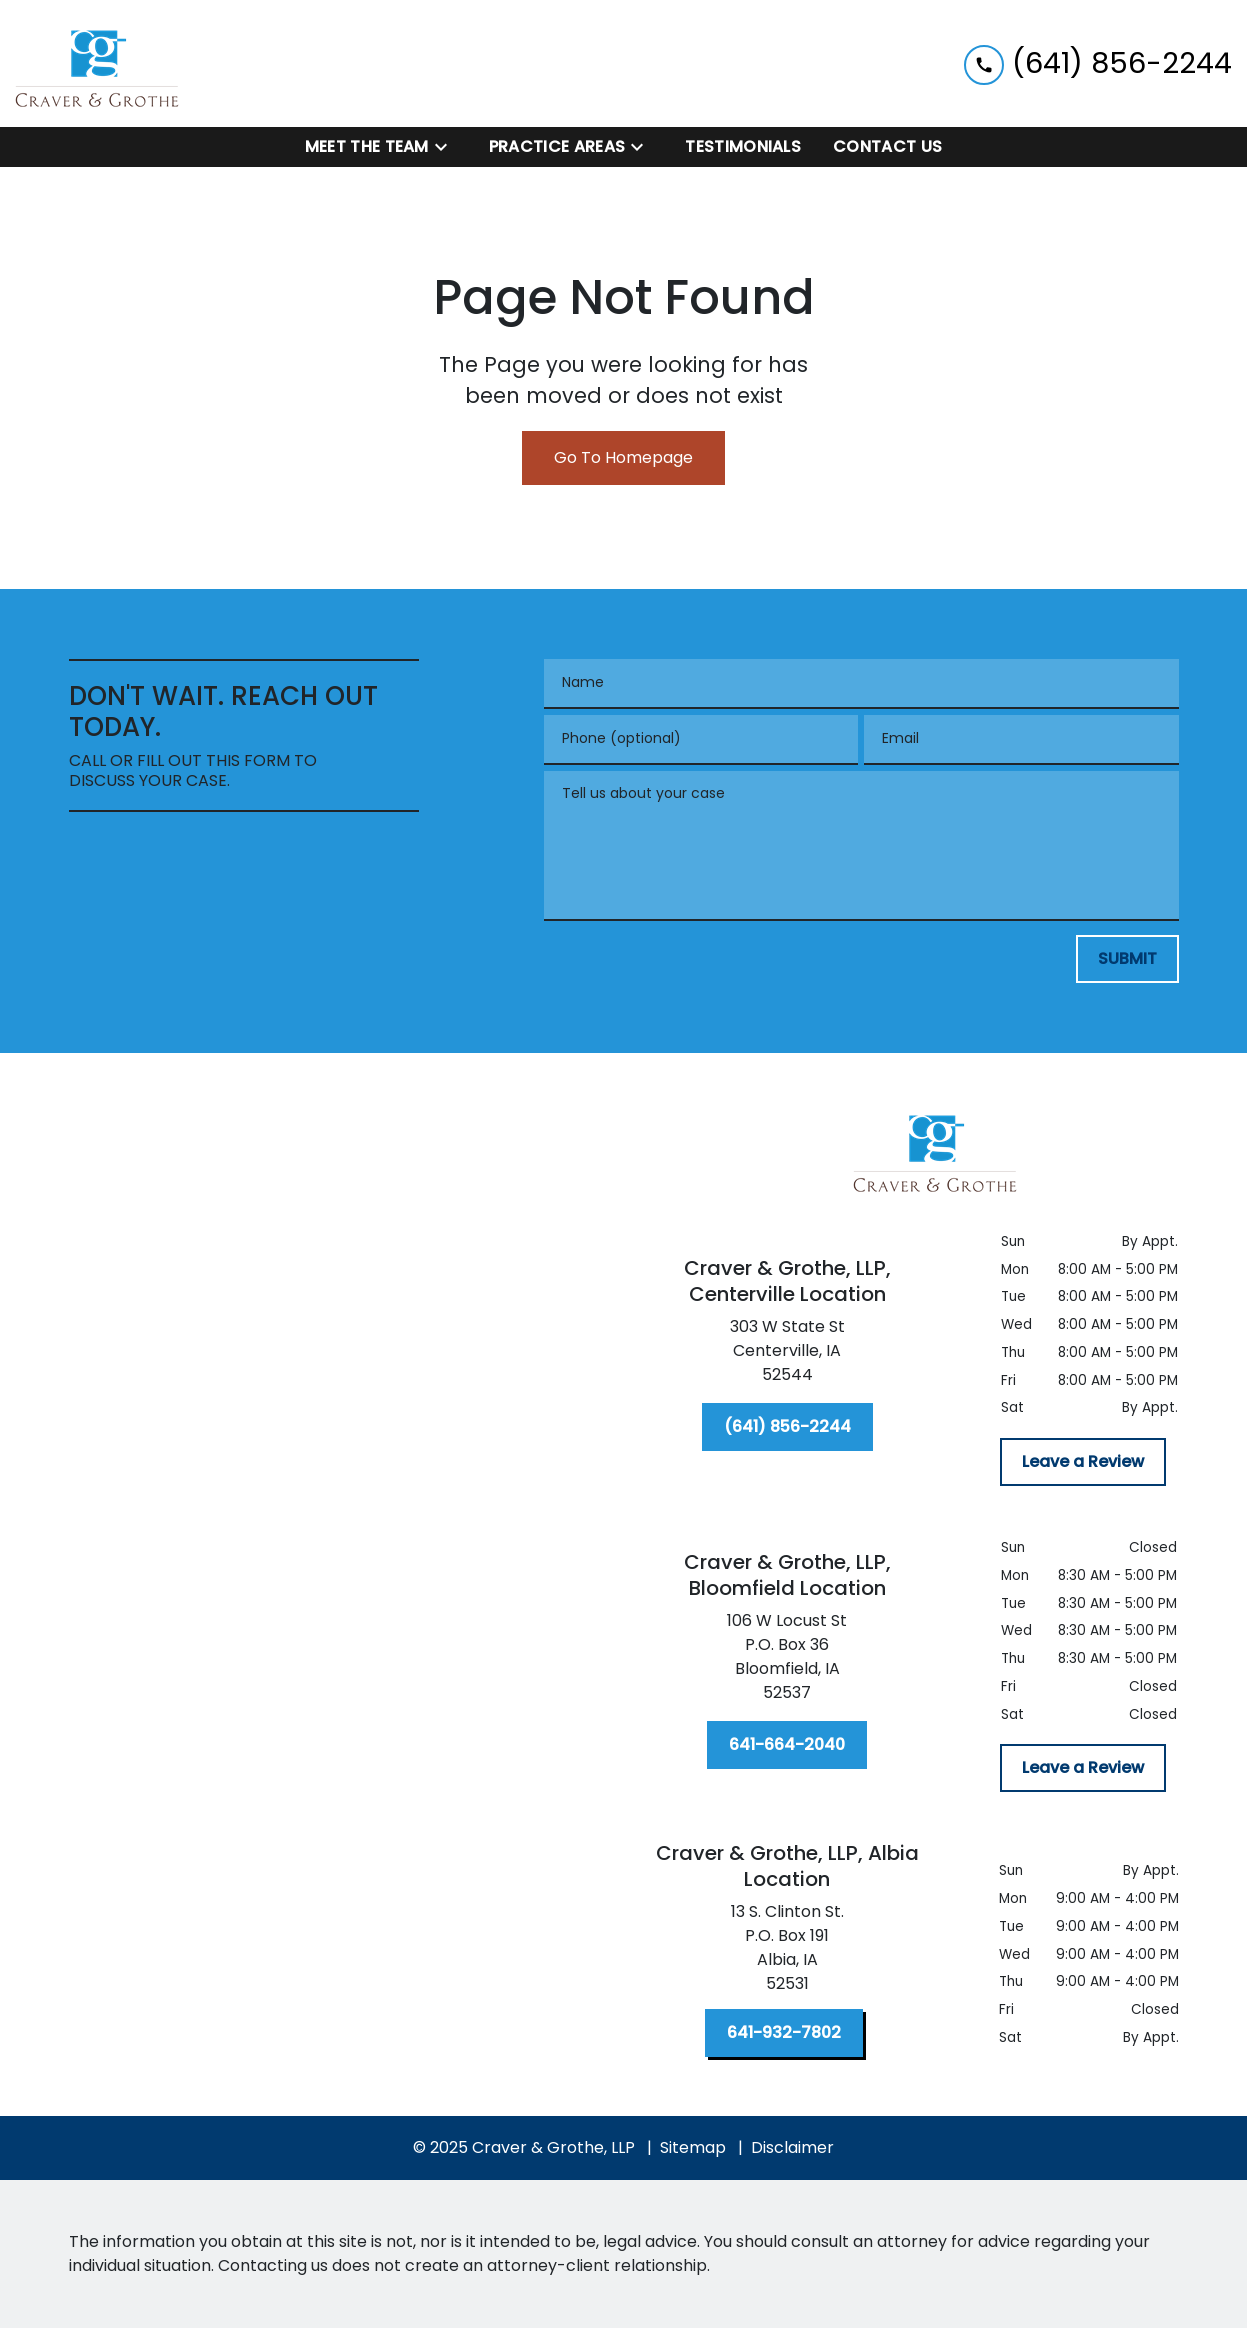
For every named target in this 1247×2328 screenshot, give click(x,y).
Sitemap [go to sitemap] (693, 2147)
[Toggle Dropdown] (447, 147)
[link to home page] (97, 63)
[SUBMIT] (1127, 959)
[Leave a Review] (1083, 1462)
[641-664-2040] (787, 1745)
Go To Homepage (623, 457)
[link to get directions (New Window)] (788, 1355)
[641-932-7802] (784, 2033)
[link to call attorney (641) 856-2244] (1098, 63)
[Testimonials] (743, 147)
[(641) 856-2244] (787, 1427)
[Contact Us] (887, 147)
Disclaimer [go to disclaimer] (792, 2147)
